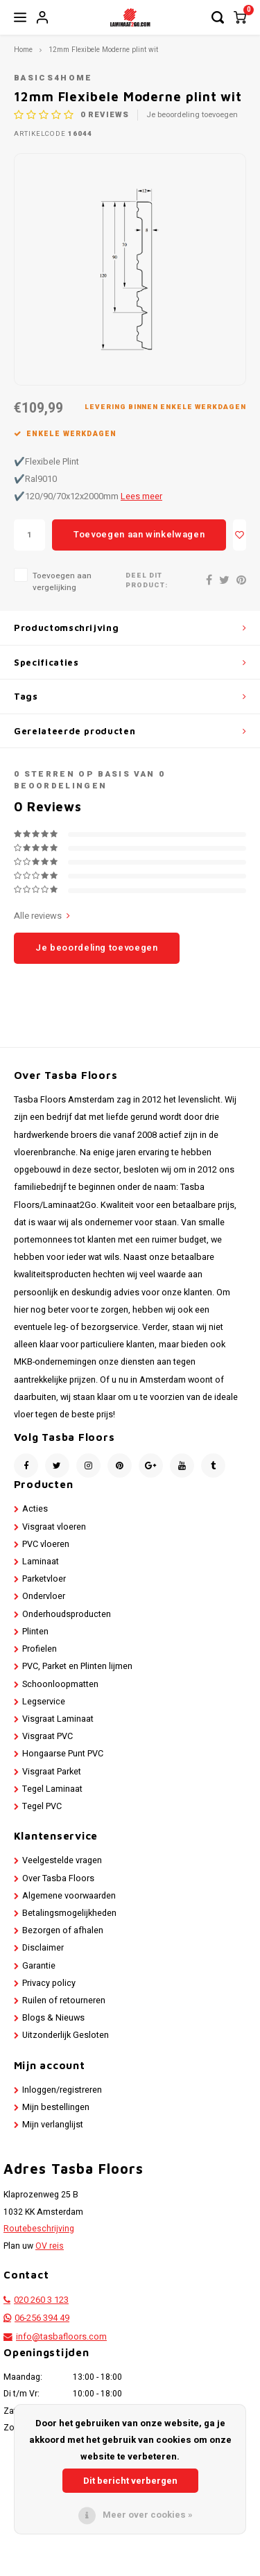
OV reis (49, 2246)
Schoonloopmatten (60, 1684)
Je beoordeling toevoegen (192, 115)
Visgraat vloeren (54, 1527)
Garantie (38, 1966)
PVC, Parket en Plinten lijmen (77, 1666)
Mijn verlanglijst (52, 2124)
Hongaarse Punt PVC (62, 1753)
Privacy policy (49, 1983)
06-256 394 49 (42, 2318)
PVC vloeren (45, 1544)
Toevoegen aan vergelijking (62, 582)
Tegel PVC (42, 1806)
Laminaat (40, 1561)
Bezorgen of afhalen (62, 1930)
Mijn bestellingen (55, 2107)
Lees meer (141, 496)
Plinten (35, 1631)
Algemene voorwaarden (69, 1896)
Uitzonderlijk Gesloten (65, 2035)
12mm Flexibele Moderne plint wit (103, 49)
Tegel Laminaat (52, 1789)
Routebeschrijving (38, 2228)
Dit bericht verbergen (130, 2480)
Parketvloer (44, 1579)
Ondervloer (43, 1596)
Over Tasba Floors (58, 1878)
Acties (35, 1509)
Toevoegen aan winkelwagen (139, 534)
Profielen (39, 1649)
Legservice (43, 1701)
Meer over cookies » (148, 2514)
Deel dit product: (146, 580)
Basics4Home (53, 78)
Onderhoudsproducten (66, 1614)
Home (23, 49)
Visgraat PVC (47, 1736)
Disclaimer (43, 1948)
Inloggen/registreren (62, 2090)
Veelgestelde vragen (62, 1860)
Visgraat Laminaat (58, 1719)
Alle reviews (42, 916)
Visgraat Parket (51, 1771)
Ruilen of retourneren (63, 2000)
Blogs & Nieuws (53, 2018)
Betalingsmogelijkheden (69, 1913)
